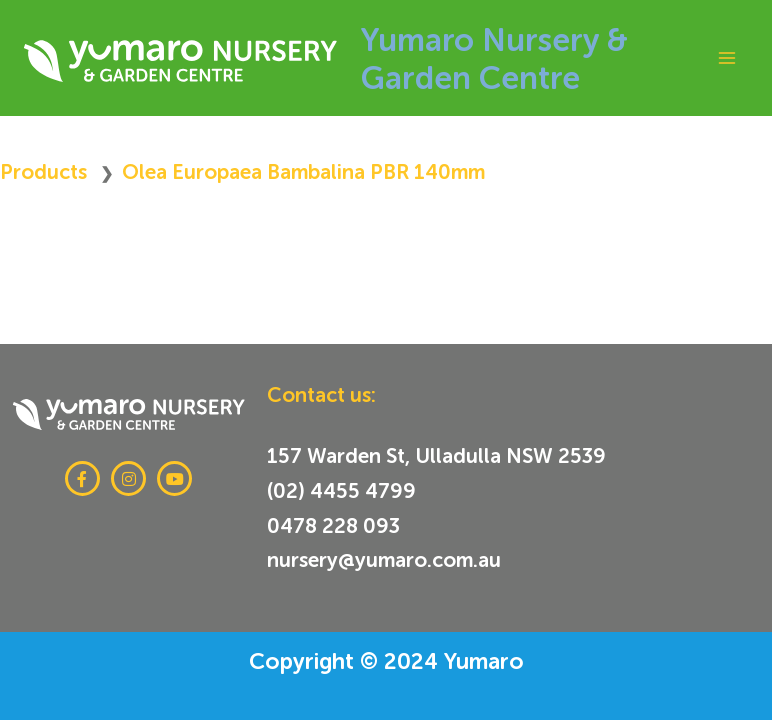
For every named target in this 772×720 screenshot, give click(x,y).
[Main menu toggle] (726, 57)
